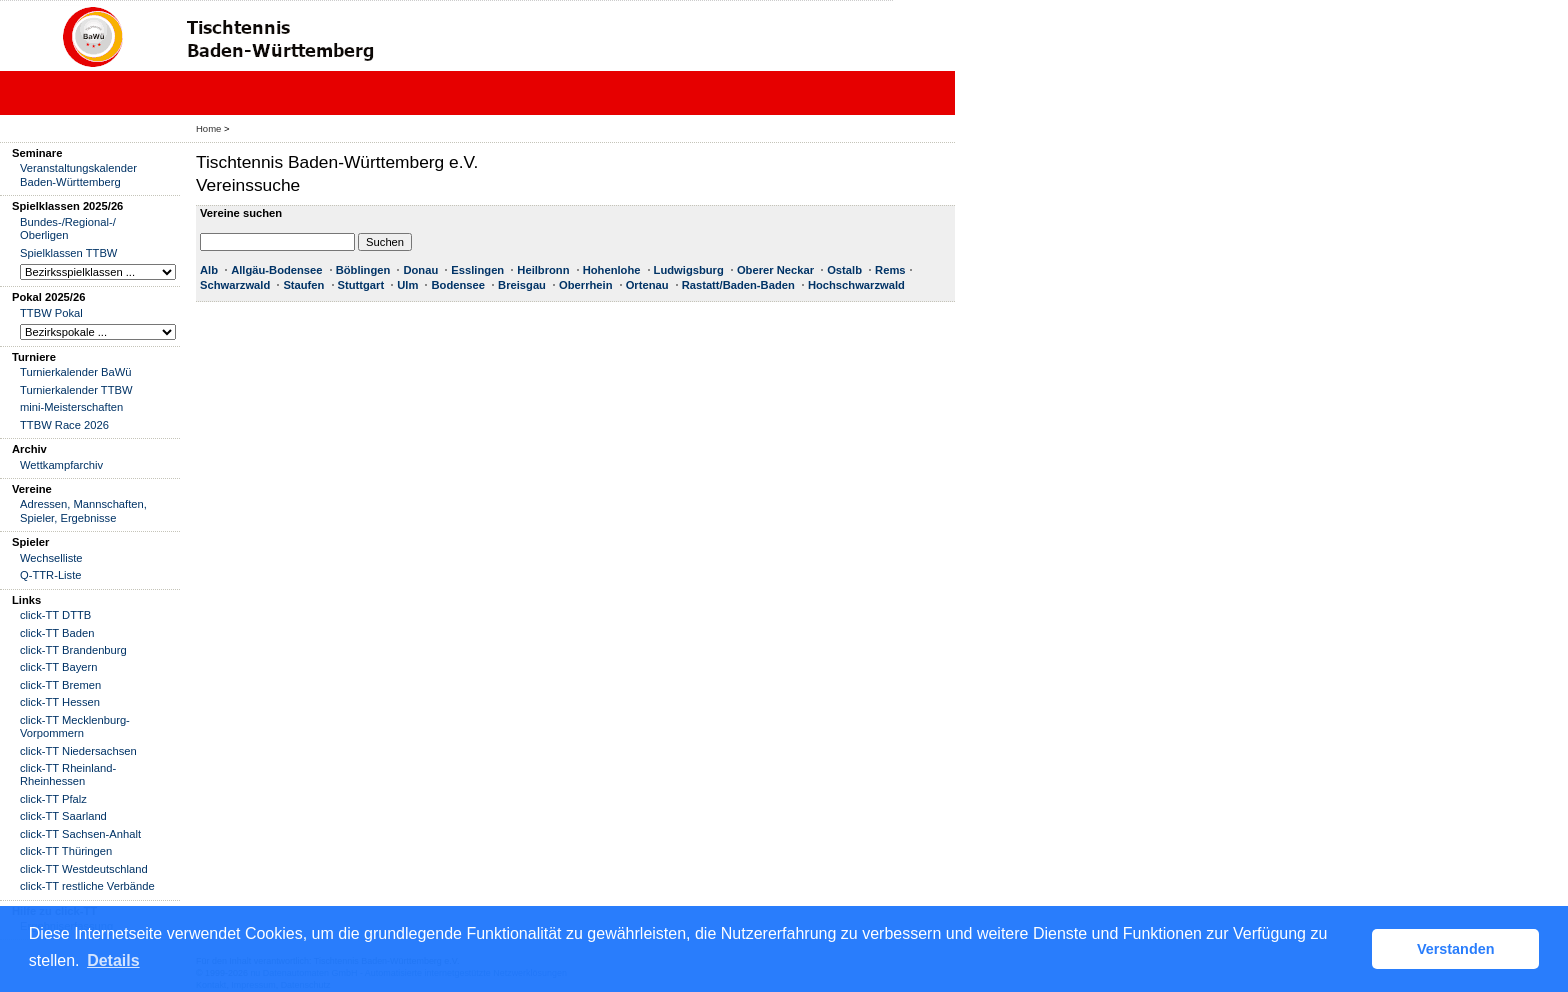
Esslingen (477, 270)
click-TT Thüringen (66, 851)
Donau (420, 270)
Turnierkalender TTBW (76, 390)
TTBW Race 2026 (64, 425)
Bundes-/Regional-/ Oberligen (68, 228)
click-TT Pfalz (53, 799)
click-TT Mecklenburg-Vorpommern (75, 726)
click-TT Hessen (60, 702)
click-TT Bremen (60, 685)
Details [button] (113, 960)
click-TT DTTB (55, 615)
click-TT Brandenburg (73, 650)
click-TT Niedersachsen (78, 751)
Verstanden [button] (1456, 949)
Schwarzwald (235, 285)
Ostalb (844, 270)
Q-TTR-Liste (51, 575)
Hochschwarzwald (856, 285)
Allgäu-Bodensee (276, 270)
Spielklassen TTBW (68, 253)
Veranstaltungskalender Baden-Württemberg (78, 174)
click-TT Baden (57, 633)
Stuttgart (361, 285)
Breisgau (522, 285)
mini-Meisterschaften (71, 407)
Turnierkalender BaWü (76, 372)
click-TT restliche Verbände (87, 886)
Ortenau (647, 285)
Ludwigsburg (689, 270)
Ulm (407, 285)
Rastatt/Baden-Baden (738, 285)
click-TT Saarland (63, 816)
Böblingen (363, 270)
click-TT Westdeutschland (84, 869)
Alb (209, 270)
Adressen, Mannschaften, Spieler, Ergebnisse (83, 510)
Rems (890, 270)
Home (208, 128)
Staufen (303, 285)
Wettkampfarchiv (61, 465)
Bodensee (457, 285)
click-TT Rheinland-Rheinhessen (68, 774)
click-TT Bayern (59, 667)
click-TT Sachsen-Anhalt (80, 834)
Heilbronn (543, 270)
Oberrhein (585, 285)
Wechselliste (51, 558)
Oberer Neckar (775, 270)
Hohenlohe (612, 270)
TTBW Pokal (51, 313)
